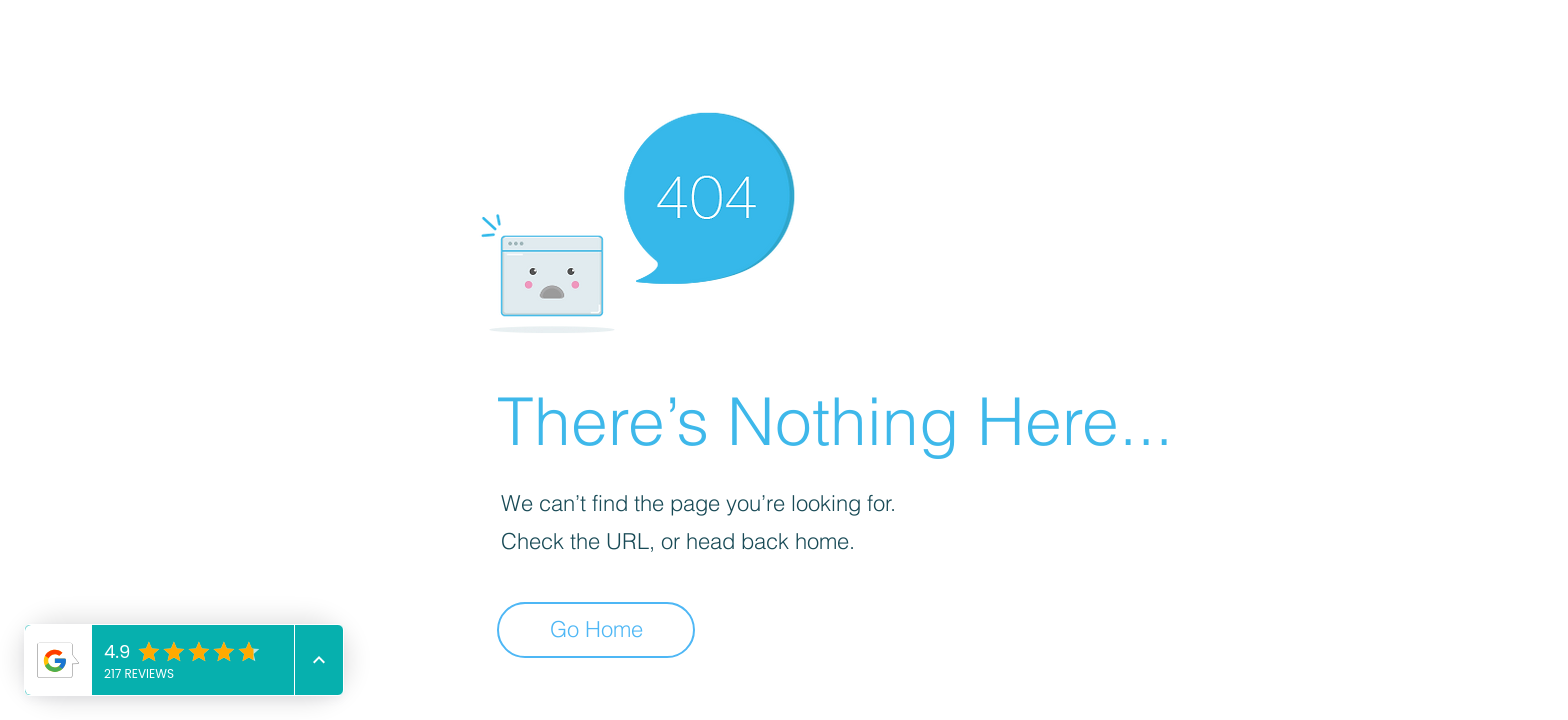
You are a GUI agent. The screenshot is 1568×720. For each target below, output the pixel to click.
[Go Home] (596, 630)
